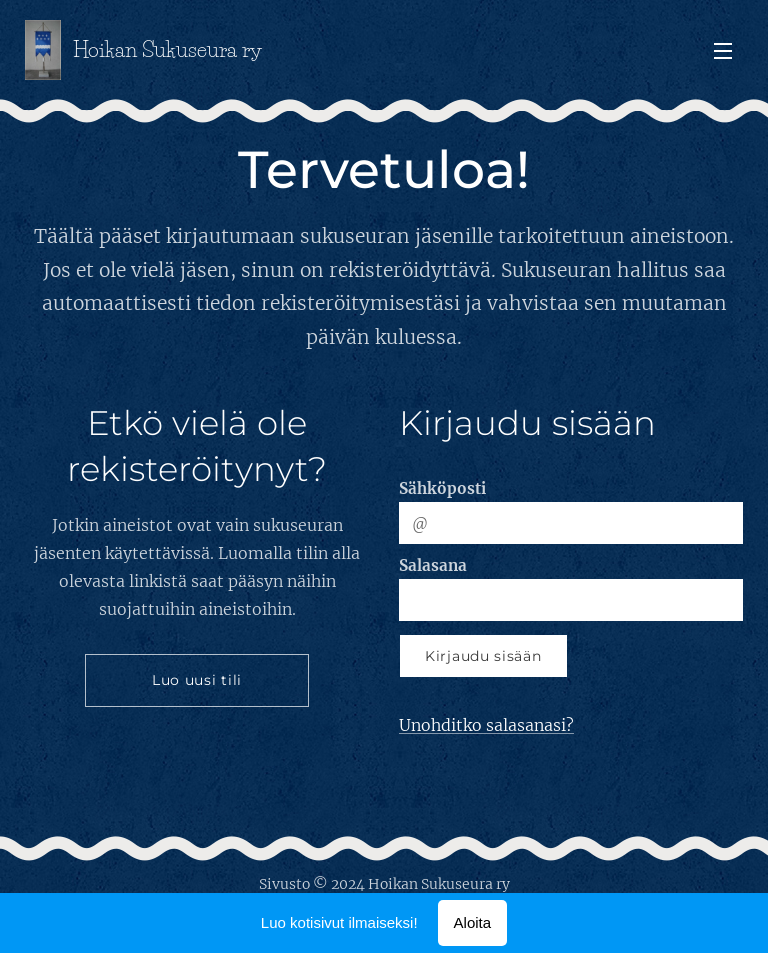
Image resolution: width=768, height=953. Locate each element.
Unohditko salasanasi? (486, 725)
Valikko (723, 51)
